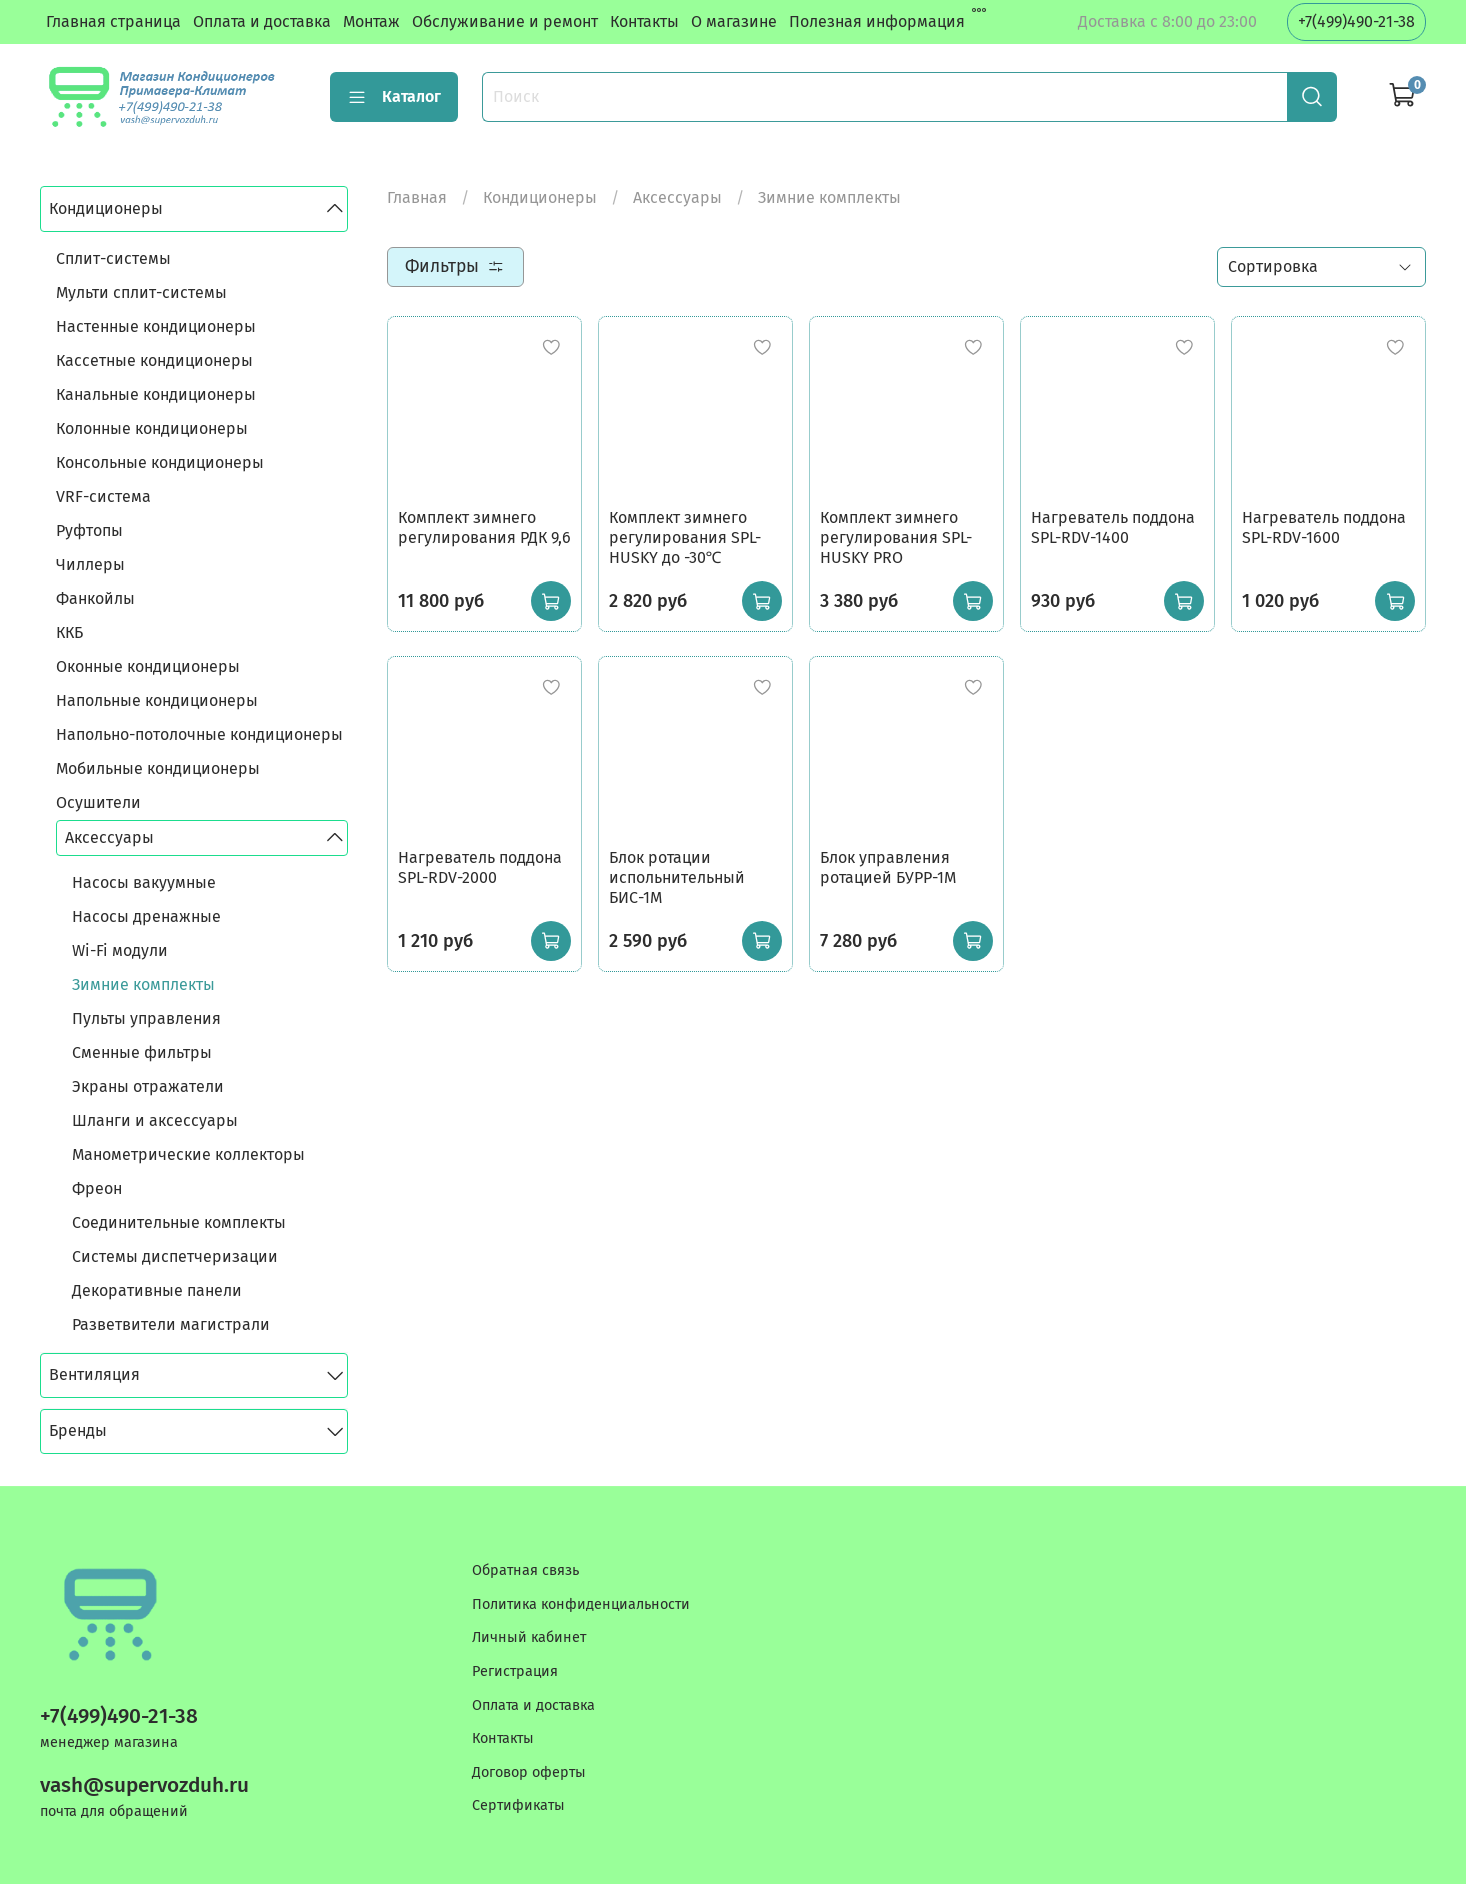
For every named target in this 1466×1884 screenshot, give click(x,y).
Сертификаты (518, 1805)
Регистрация (515, 1671)
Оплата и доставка (262, 21)
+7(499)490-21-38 (1356, 21)
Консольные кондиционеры (160, 462)
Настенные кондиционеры (156, 326)
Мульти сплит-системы (141, 292)
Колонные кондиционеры (152, 428)
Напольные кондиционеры (157, 700)
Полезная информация (877, 21)
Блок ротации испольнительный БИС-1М (677, 877)
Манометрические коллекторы (188, 1154)
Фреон (97, 1188)
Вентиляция (94, 1374)
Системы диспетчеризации (175, 1256)
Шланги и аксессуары (155, 1120)
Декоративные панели (157, 1290)
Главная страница (113, 21)
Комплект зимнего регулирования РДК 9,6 (484, 527)
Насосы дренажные (146, 916)
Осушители (98, 802)
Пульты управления (146, 1018)
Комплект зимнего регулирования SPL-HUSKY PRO (896, 537)
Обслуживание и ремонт (505, 21)
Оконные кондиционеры (148, 666)
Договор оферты (529, 1772)
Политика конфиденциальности (581, 1604)
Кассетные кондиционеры (154, 360)
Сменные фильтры (142, 1052)
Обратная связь (525, 1570)
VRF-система (103, 496)
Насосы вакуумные (144, 882)
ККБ (69, 632)
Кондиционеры (540, 197)
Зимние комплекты (143, 984)
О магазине (734, 21)
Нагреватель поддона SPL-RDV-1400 (1113, 527)
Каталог (394, 97)
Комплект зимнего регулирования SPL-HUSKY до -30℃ (685, 537)
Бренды (78, 1430)
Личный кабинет (529, 1637)
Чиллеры (90, 564)
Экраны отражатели (148, 1086)
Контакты (644, 21)
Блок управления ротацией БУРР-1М (888, 867)
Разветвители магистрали (171, 1324)
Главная (417, 197)
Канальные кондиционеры (156, 394)
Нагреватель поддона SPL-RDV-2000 (480, 867)
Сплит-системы (113, 258)
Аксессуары (677, 197)
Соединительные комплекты (179, 1222)
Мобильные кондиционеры (158, 768)
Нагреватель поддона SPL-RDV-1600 (1324, 527)
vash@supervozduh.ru (144, 1785)
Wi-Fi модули (120, 950)
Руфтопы (89, 530)
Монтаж (371, 21)
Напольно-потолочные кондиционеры (199, 734)
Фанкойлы (95, 598)
